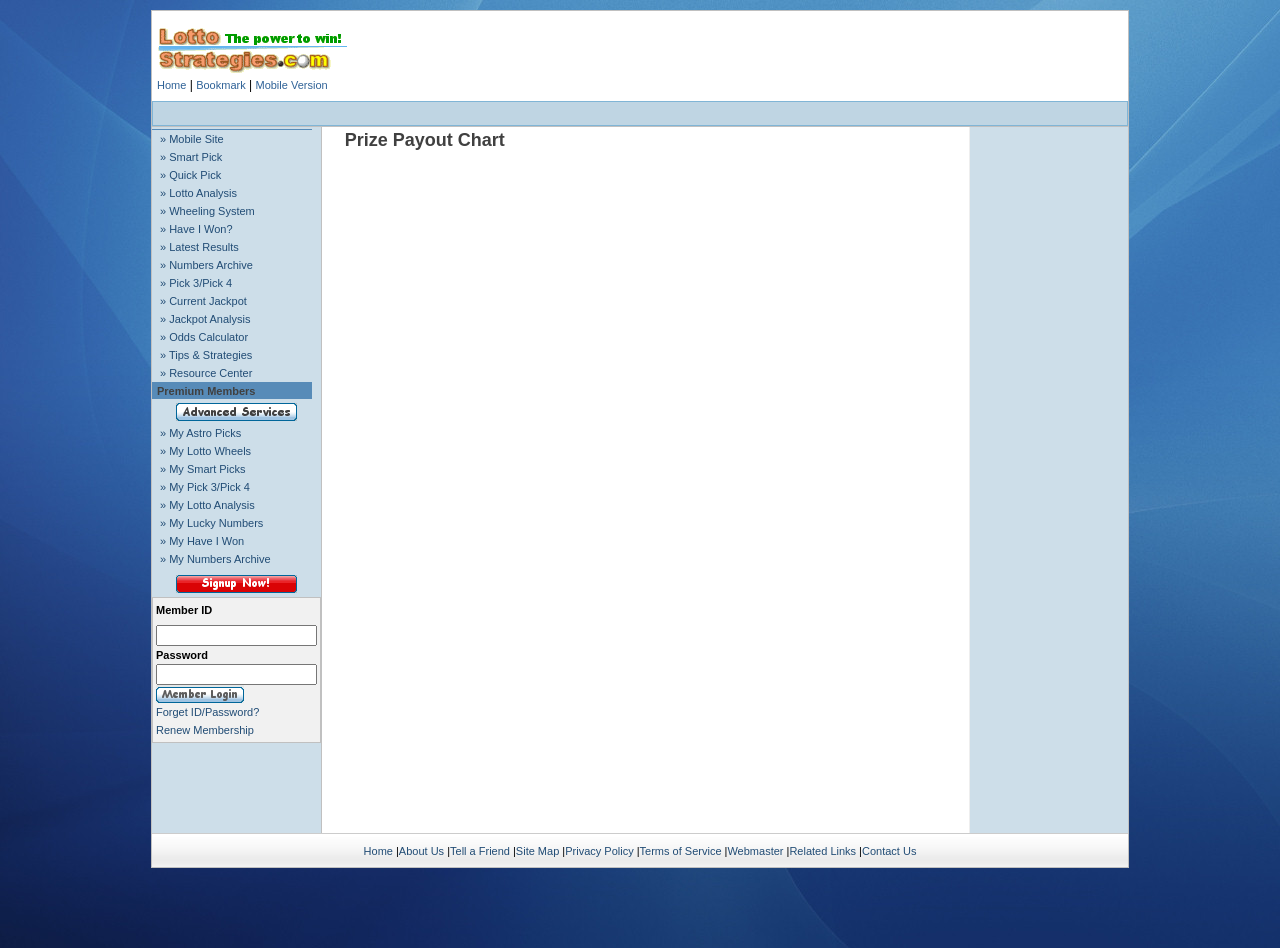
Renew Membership (205, 730)
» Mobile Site (192, 139)
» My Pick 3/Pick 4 (205, 487)
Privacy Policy (599, 851)
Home (171, 85)
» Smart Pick (191, 157)
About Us (421, 851)
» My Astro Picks (200, 433)
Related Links (822, 851)
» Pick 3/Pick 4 (196, 283)
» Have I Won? (196, 229)
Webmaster (755, 851)
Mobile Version (291, 85)
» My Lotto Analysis (207, 505)
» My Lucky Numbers (211, 523)
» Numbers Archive (206, 265)
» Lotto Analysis (198, 193)
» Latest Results (199, 247)
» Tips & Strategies (206, 355)
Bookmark (221, 85)
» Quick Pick (190, 175)
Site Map (537, 851)
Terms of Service (681, 851)
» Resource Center (206, 373)
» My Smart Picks (203, 469)
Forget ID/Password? (207, 712)
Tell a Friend (480, 851)
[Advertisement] (640, 113)
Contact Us (889, 851)
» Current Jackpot (203, 301)
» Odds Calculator (204, 337)
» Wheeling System (207, 211)
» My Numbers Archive (215, 559)
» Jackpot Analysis (205, 319)
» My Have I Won (202, 541)
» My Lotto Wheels (205, 451)
